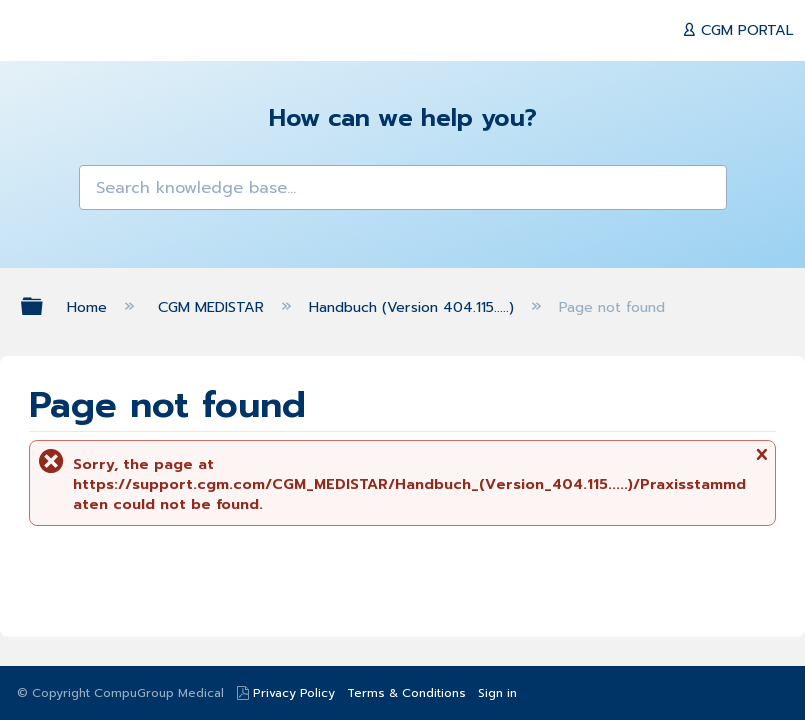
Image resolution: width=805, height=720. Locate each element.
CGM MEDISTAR (213, 307)
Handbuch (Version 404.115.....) (414, 307)
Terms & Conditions (406, 693)
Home (89, 307)
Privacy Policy (294, 693)
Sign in (497, 693)
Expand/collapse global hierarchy (45, 306)
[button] (104, 190)
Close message (761, 461)
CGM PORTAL (745, 30)
